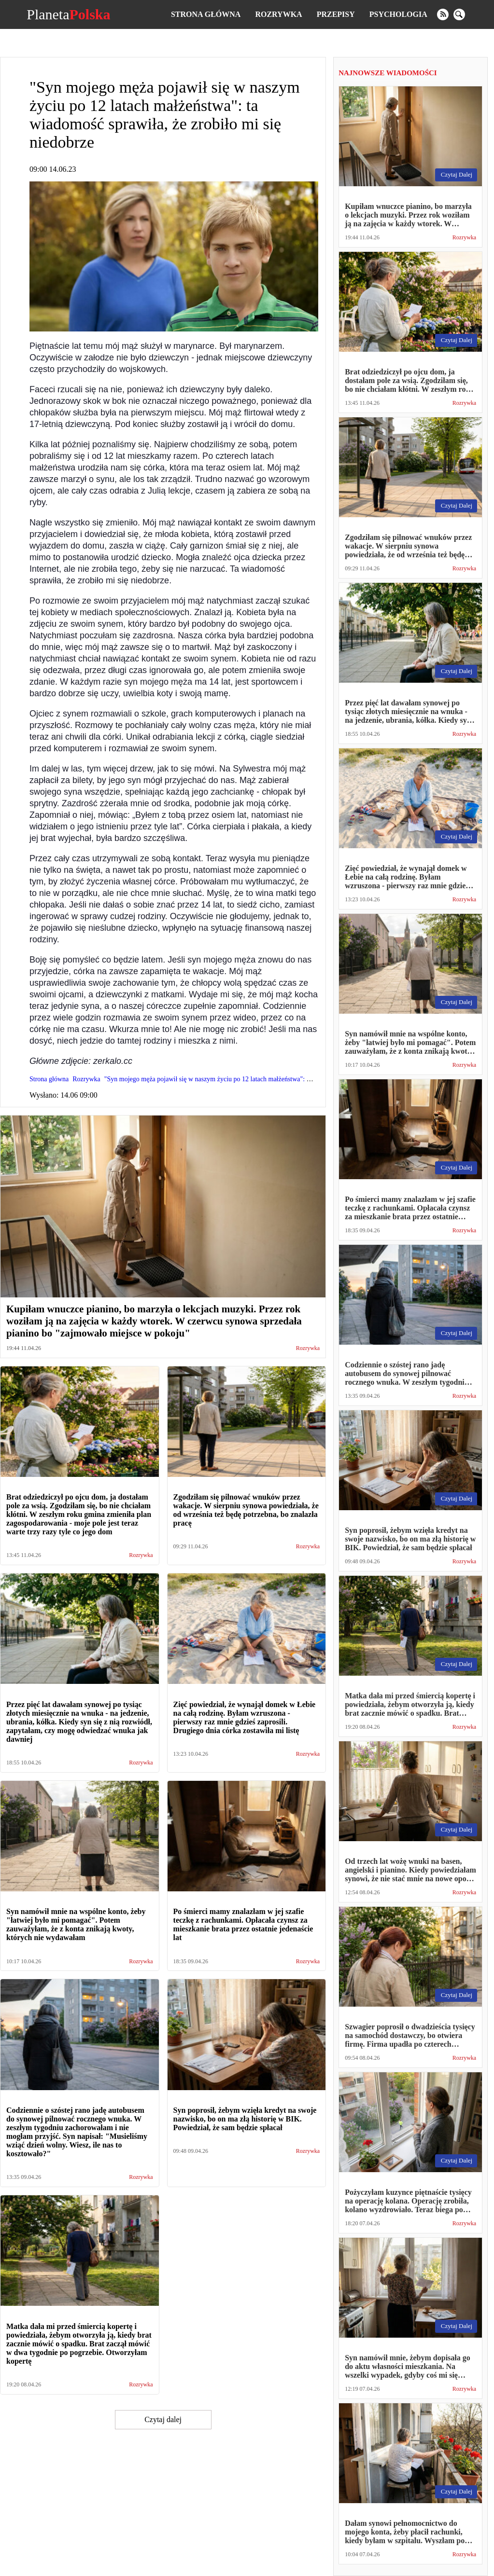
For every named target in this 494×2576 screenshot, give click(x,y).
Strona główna (205, 14)
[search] (459, 14)
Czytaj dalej (163, 2419)
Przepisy (336, 14)
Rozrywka (278, 14)
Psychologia (398, 14)
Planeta (68, 14)
